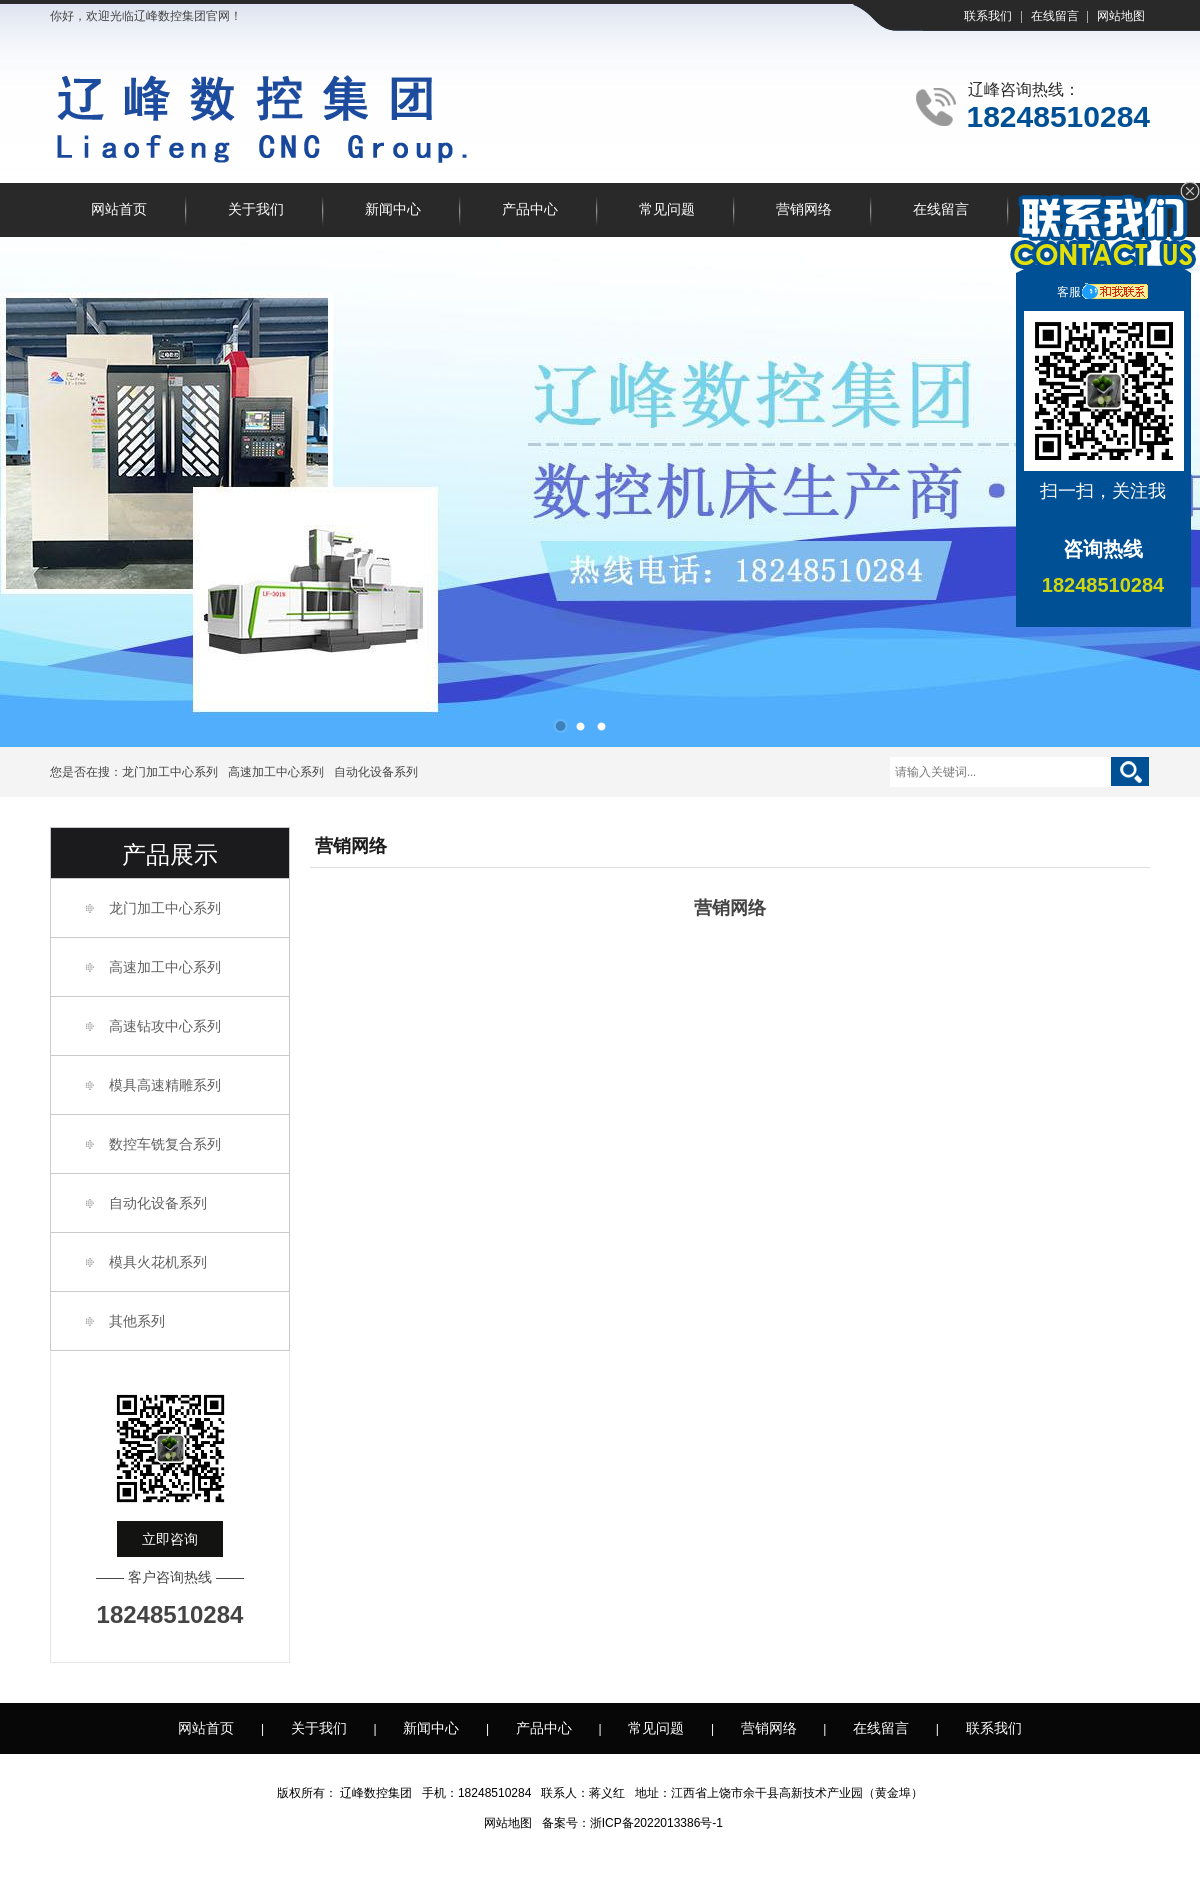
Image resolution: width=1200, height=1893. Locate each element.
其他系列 (137, 1321)
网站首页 (119, 209)
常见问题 (667, 209)
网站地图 (1121, 16)
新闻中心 (393, 209)
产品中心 (530, 209)
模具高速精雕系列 (165, 1085)
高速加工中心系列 (276, 772)
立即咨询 (170, 1539)
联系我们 (988, 16)
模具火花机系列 (158, 1262)
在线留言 (1055, 16)
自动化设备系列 (376, 772)
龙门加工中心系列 (170, 772)
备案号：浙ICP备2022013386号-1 (632, 1823)
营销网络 (804, 209)
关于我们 (256, 209)
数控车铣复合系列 (165, 1144)
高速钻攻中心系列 (165, 1026)
